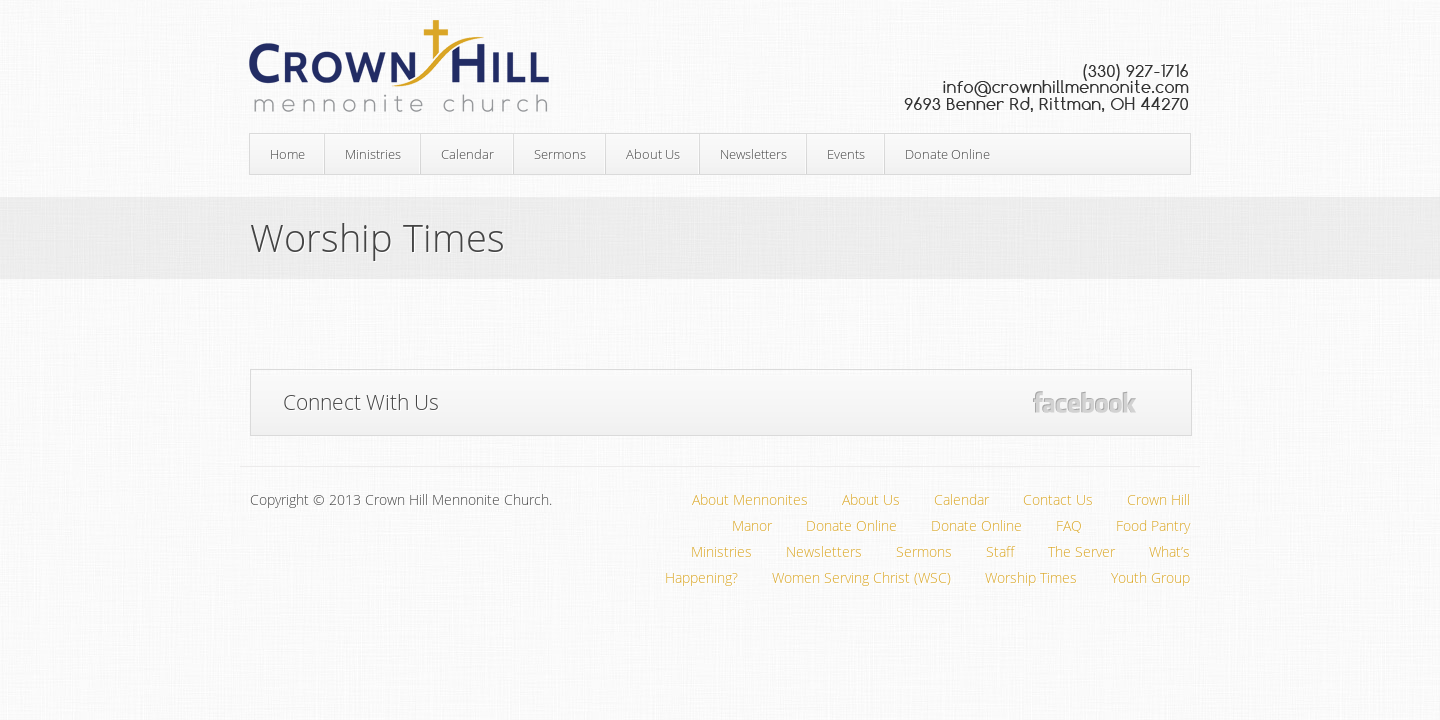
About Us (653, 154)
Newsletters (753, 154)
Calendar (467, 154)
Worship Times (1031, 577)
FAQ (1069, 525)
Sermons (560, 154)
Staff (1000, 551)
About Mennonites (750, 499)
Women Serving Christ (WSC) (861, 577)
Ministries (373, 154)
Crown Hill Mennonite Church (719, 66)
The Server (1081, 551)
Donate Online (947, 154)
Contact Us (1058, 499)
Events (846, 154)
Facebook (1084, 402)
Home (287, 154)
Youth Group (1150, 577)
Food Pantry (1153, 525)
